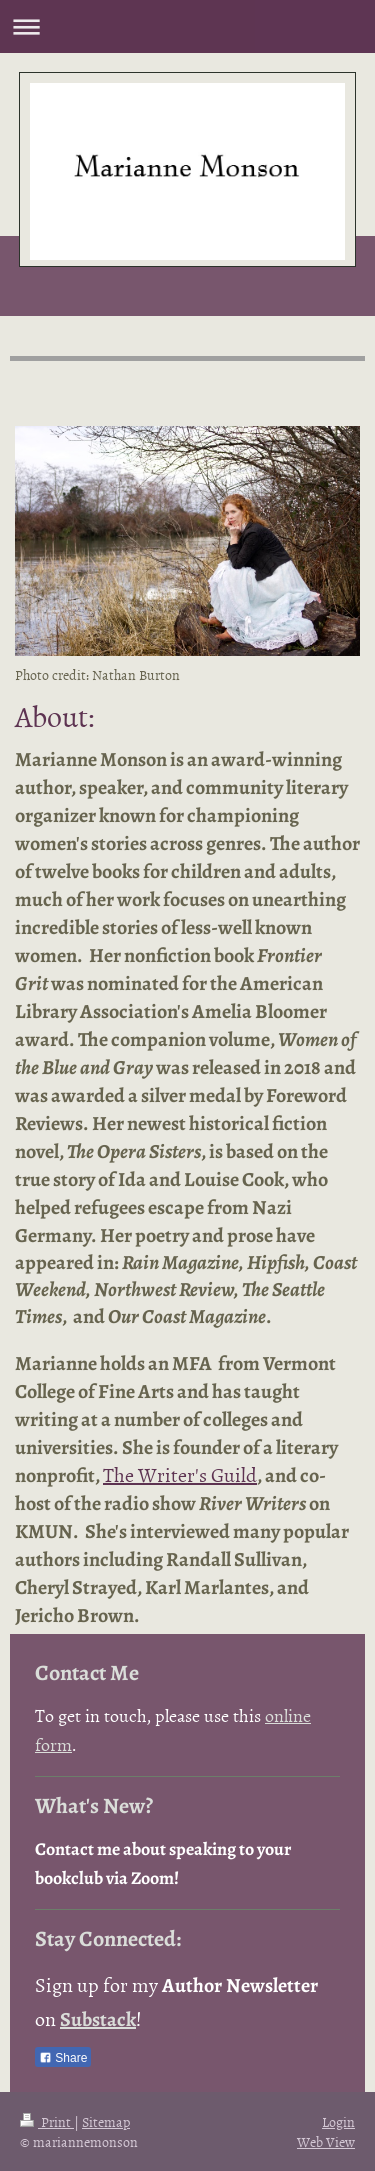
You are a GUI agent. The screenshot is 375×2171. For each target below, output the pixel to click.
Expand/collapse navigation (187, 26)
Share (63, 2058)
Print (47, 2121)
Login (338, 2121)
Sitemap (106, 2121)
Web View (326, 2141)
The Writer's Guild (180, 1474)
